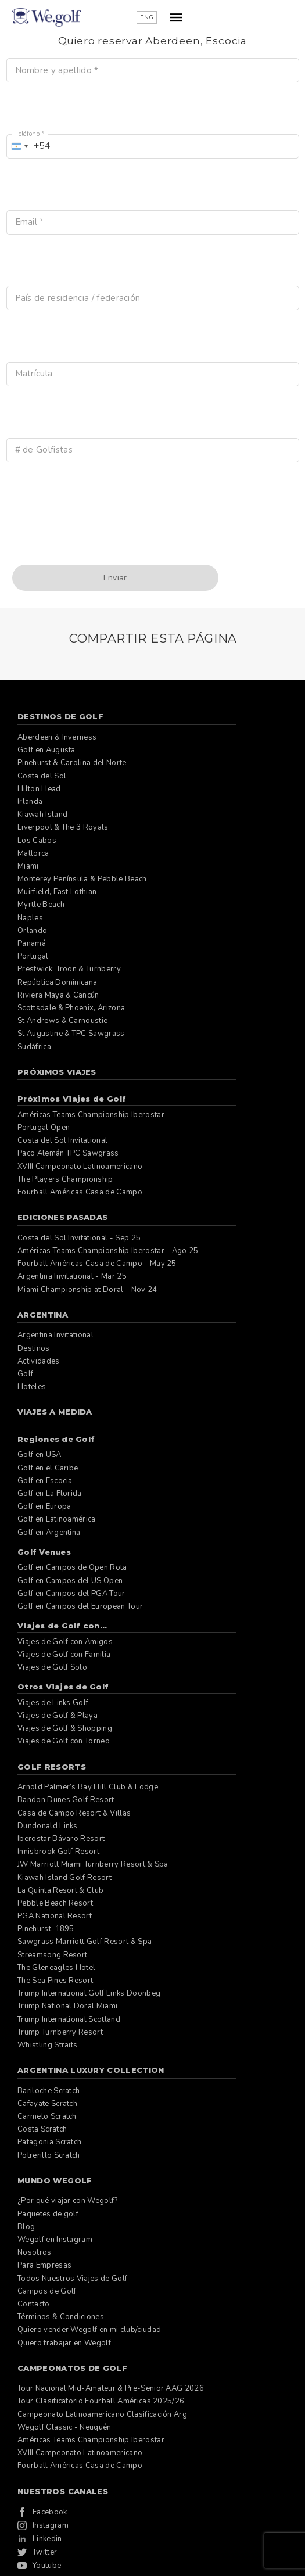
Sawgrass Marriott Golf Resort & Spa (84, 1941)
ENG (245, 17)
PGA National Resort (54, 1916)
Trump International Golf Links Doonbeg (88, 1993)
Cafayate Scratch (47, 2103)
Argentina (42, 1314)
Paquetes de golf (47, 2214)
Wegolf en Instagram (54, 2239)
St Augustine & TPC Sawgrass (71, 1033)
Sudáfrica (34, 1047)
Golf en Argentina (48, 1532)
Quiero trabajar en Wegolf (64, 2343)
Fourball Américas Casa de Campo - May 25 (97, 1263)
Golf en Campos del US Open (70, 1581)
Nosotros (34, 2252)
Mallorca (33, 853)
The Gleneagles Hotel (56, 1968)
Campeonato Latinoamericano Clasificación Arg (102, 2414)
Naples (30, 918)
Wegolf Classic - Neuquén (64, 2427)
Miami (28, 866)
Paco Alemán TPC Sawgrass (68, 1153)
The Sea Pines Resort (55, 1980)
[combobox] (29, 146)
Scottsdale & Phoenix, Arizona (71, 1008)
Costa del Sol (41, 776)
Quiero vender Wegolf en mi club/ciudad (89, 2329)
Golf (25, 1374)
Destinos (33, 1348)
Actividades (38, 1361)
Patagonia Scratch (49, 2142)
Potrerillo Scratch (48, 2155)
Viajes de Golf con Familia (63, 1654)
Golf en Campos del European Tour (80, 1606)
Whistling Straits (47, 2045)
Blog (26, 2227)
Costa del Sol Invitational (62, 1140)
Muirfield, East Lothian (56, 892)
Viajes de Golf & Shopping (64, 1728)
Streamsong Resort (52, 1955)
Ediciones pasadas (62, 1217)
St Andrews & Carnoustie (62, 1021)
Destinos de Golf (60, 716)
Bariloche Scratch (48, 2091)
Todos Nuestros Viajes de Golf (72, 2278)
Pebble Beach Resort (55, 1903)
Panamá (31, 943)
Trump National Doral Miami (67, 2006)
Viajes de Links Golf (52, 1703)
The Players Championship (65, 1179)
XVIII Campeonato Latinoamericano (79, 1166)
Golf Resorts (51, 1766)
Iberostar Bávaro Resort (61, 1839)
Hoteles (31, 1387)
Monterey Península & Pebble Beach (82, 879)
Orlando (32, 930)
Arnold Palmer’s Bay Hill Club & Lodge (87, 1787)
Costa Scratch (42, 2129)
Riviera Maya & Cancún (58, 995)
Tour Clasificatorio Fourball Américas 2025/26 (100, 2401)
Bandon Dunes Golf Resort (65, 1800)
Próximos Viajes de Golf (71, 1098)
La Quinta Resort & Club (60, 1890)
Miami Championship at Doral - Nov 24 (87, 1290)
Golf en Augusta (46, 750)
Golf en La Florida (49, 1493)
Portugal (33, 956)
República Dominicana (57, 982)
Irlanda (29, 802)
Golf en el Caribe (47, 1468)
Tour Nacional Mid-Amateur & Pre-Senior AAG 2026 (110, 2388)
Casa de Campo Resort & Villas (74, 1813)
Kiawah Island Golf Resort (64, 1877)
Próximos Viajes (56, 1072)
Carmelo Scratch (47, 2116)
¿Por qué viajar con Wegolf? (67, 2200)
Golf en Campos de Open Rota (72, 1567)
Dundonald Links (47, 1826)
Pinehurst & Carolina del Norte (72, 763)
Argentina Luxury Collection (90, 2070)
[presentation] (94, 536)
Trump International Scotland (68, 2019)
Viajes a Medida (54, 1411)
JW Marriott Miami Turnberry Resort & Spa (92, 1864)
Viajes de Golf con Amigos (65, 1642)
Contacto (33, 2304)
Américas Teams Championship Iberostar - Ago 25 (108, 1251)
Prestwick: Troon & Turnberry (69, 969)
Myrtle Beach (40, 904)
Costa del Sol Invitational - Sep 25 (79, 1238)
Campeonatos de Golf (72, 2368)
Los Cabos (36, 840)
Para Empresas (44, 2265)
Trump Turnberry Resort (60, 2032)
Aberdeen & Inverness (56, 737)
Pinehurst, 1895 (45, 1929)
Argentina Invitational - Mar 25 (72, 1276)
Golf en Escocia (45, 1481)
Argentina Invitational (55, 1335)
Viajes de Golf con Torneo (63, 1741)
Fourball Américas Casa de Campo (79, 1192)
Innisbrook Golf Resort (58, 1851)
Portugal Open (43, 1127)
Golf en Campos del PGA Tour (71, 1593)
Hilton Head (39, 789)
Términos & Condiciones (60, 2317)
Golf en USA (39, 1455)
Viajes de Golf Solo (52, 1667)
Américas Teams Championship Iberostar (90, 1115)
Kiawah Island (42, 814)
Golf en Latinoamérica (56, 1519)
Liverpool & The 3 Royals (63, 827)
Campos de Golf (46, 2291)
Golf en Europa (44, 1506)
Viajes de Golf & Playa (57, 1715)
